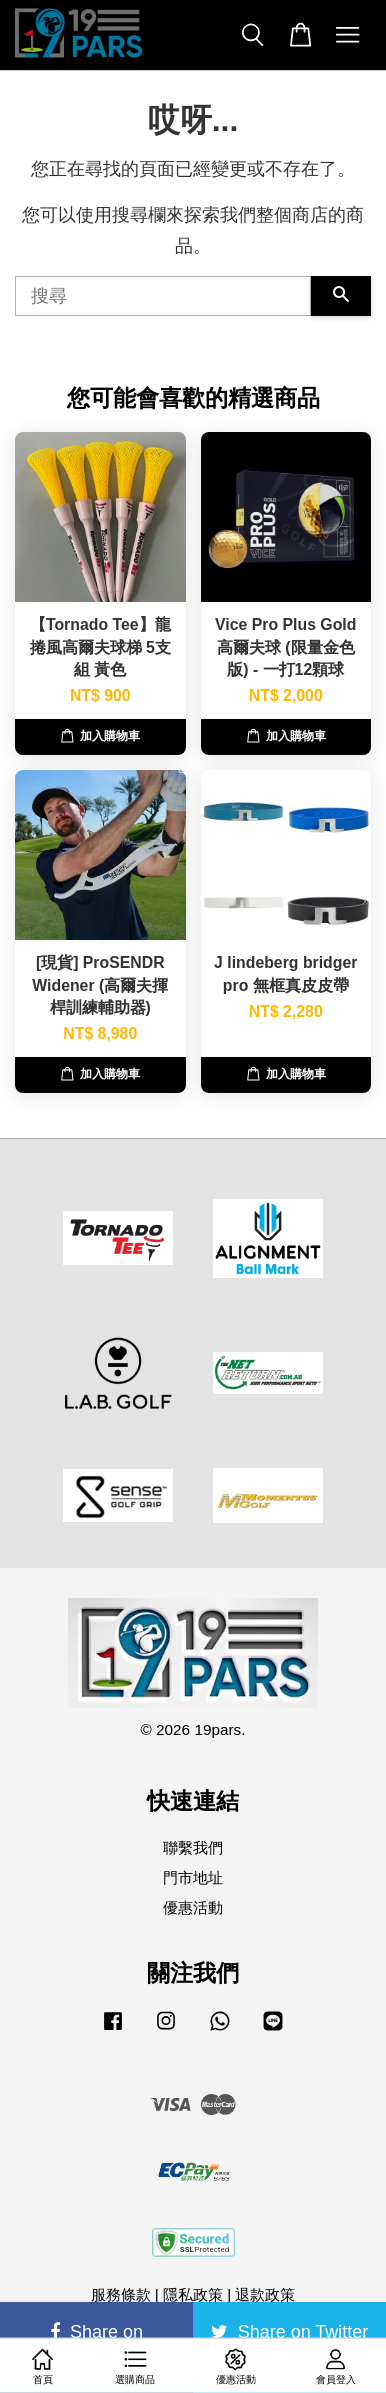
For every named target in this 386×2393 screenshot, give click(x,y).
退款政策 (265, 2294)
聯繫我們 (193, 1847)
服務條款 (121, 2294)
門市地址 (193, 1877)
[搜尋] (163, 296)
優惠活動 (193, 1907)
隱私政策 (193, 2294)
